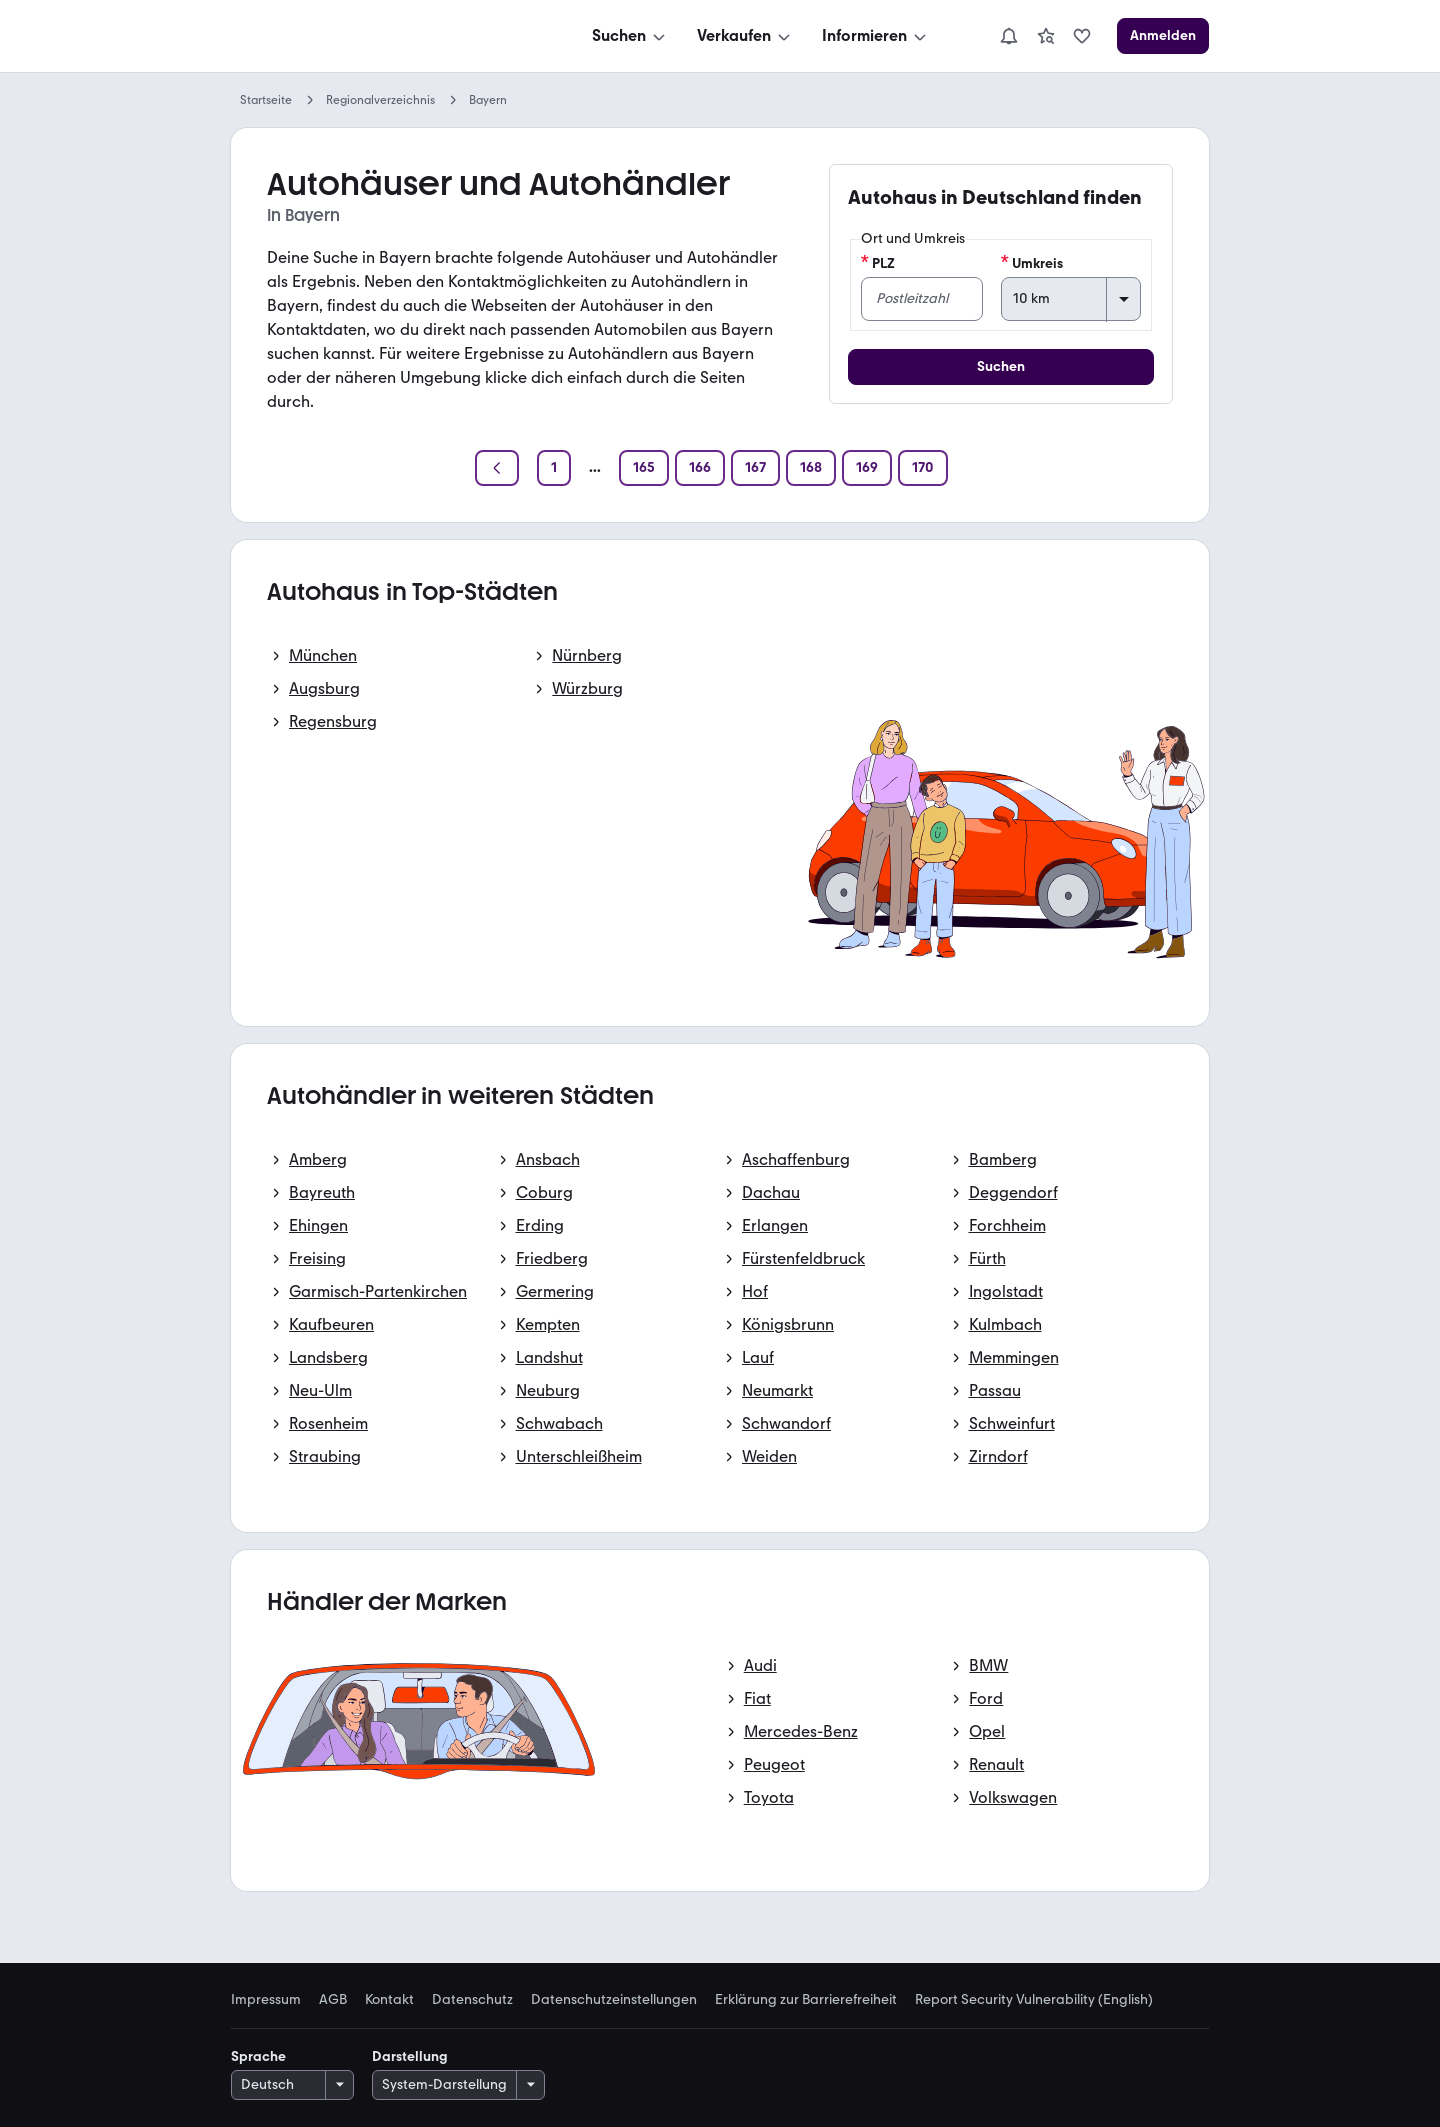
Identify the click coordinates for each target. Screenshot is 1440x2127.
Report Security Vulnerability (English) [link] (1034, 2000)
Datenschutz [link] (472, 2000)
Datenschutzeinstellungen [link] (614, 2000)
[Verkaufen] (745, 36)
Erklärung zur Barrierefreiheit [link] (806, 2000)
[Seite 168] (811, 468)
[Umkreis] (1071, 299)
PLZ (878, 263)
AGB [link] (333, 2000)
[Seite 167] (755, 468)
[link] (1046, 36)
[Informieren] (876, 36)
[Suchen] (630, 36)
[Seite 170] (923, 468)
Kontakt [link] (389, 2000)
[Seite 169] (867, 468)
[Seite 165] (644, 468)
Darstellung (410, 2056)
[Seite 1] (554, 468)
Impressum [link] (266, 2000)
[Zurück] (497, 468)
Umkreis (1032, 263)
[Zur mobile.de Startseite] (381, 36)
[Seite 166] (700, 468)
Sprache (258, 2056)
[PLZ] (922, 299)
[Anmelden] (1163, 36)
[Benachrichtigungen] (1009, 36)
